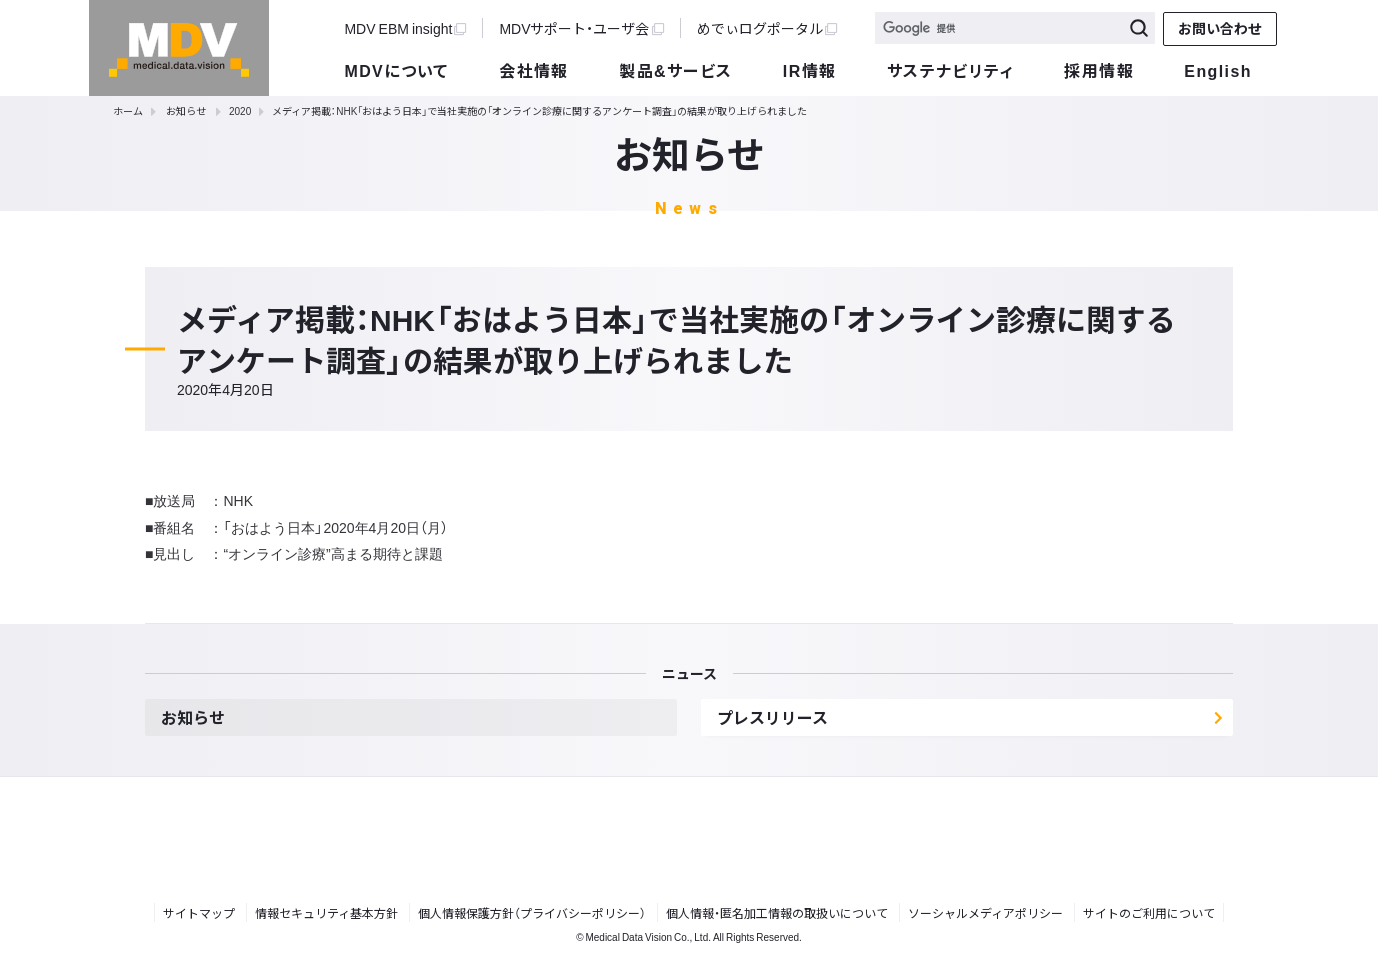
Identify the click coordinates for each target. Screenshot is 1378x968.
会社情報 (534, 70)
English (1217, 70)
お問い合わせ (1220, 28)
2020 (240, 110)
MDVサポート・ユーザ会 (581, 28)
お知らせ (186, 110)
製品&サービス (675, 70)
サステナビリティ (950, 70)
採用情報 (1099, 70)
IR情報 (810, 70)
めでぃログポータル (767, 28)
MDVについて (396, 70)
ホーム (128, 110)
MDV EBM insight (405, 28)
